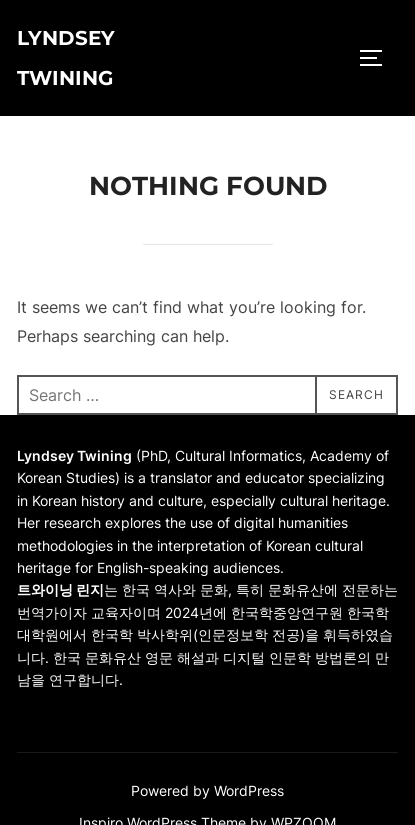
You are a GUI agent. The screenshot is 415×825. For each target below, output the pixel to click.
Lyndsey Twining (66, 58)
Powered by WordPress (207, 790)
